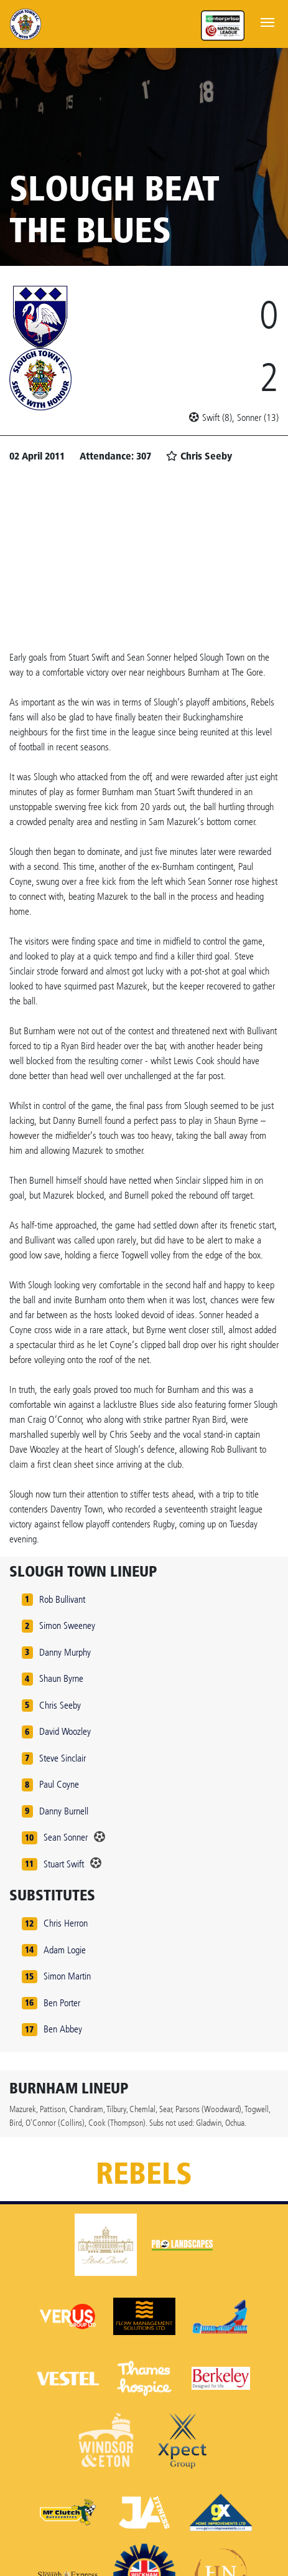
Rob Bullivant (62, 1599)
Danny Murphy (65, 1652)
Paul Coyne (59, 1784)
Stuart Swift (64, 1864)
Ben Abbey (63, 2029)
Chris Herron (66, 1923)
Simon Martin (67, 1976)
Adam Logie (65, 1950)
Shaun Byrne (61, 1678)
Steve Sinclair (62, 1758)
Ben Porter (62, 2003)
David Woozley (65, 1731)
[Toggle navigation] (267, 21)
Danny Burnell (63, 1811)
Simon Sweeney (67, 1625)
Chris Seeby (60, 1705)
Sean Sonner (66, 1837)
